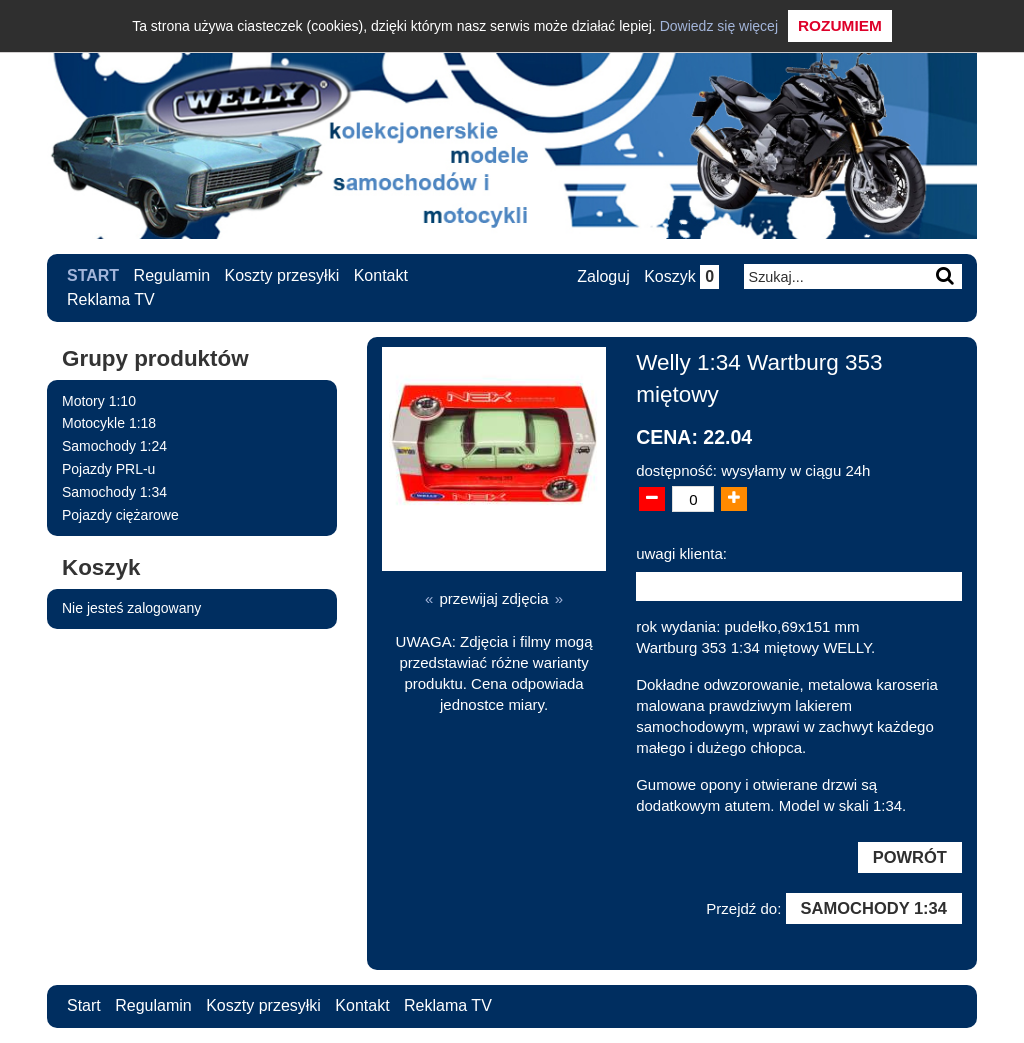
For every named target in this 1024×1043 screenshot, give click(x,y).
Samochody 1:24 (114, 446)
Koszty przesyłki (282, 275)
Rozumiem (840, 25)
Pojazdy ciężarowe (120, 515)
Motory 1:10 (99, 401)
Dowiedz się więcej (719, 26)
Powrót (910, 857)
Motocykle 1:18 (109, 423)
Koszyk (681, 276)
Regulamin (172, 275)
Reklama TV (111, 299)
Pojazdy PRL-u (108, 469)
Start (93, 275)
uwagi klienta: (681, 553)
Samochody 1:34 (114, 492)
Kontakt (381, 275)
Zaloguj (603, 276)
